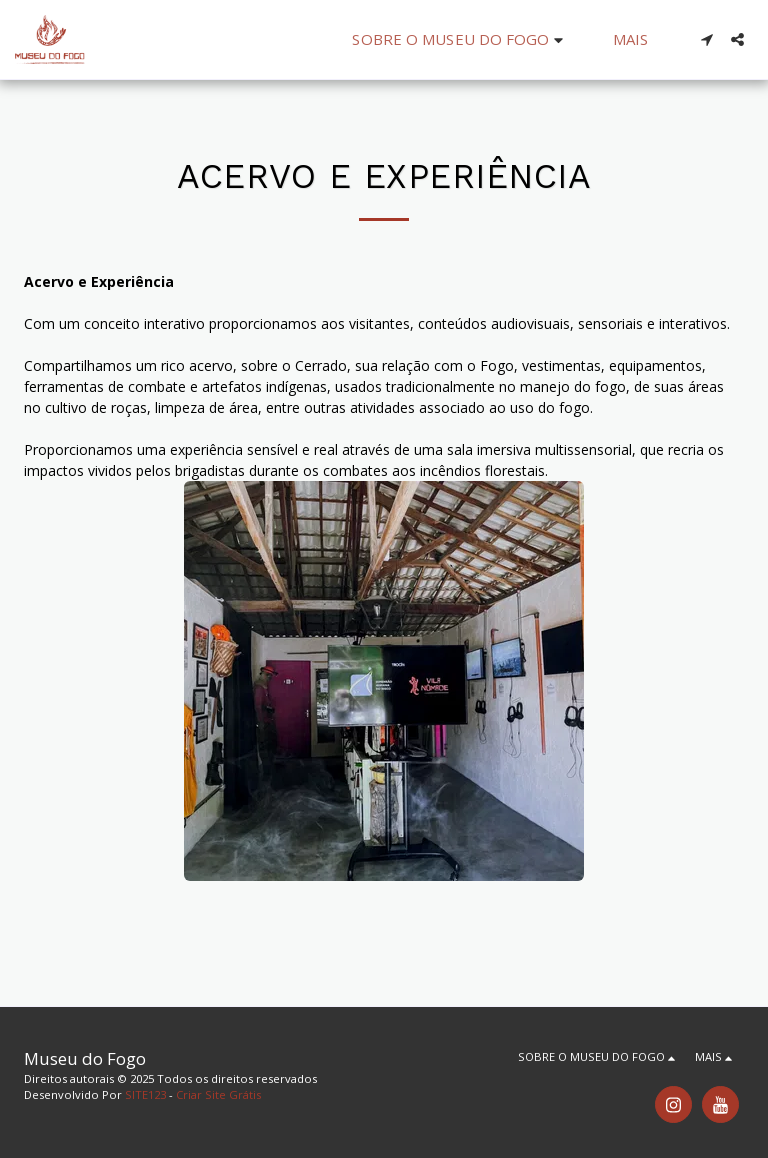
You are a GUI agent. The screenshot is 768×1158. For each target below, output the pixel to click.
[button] (460, 39)
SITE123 (145, 1094)
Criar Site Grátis (218, 1094)
